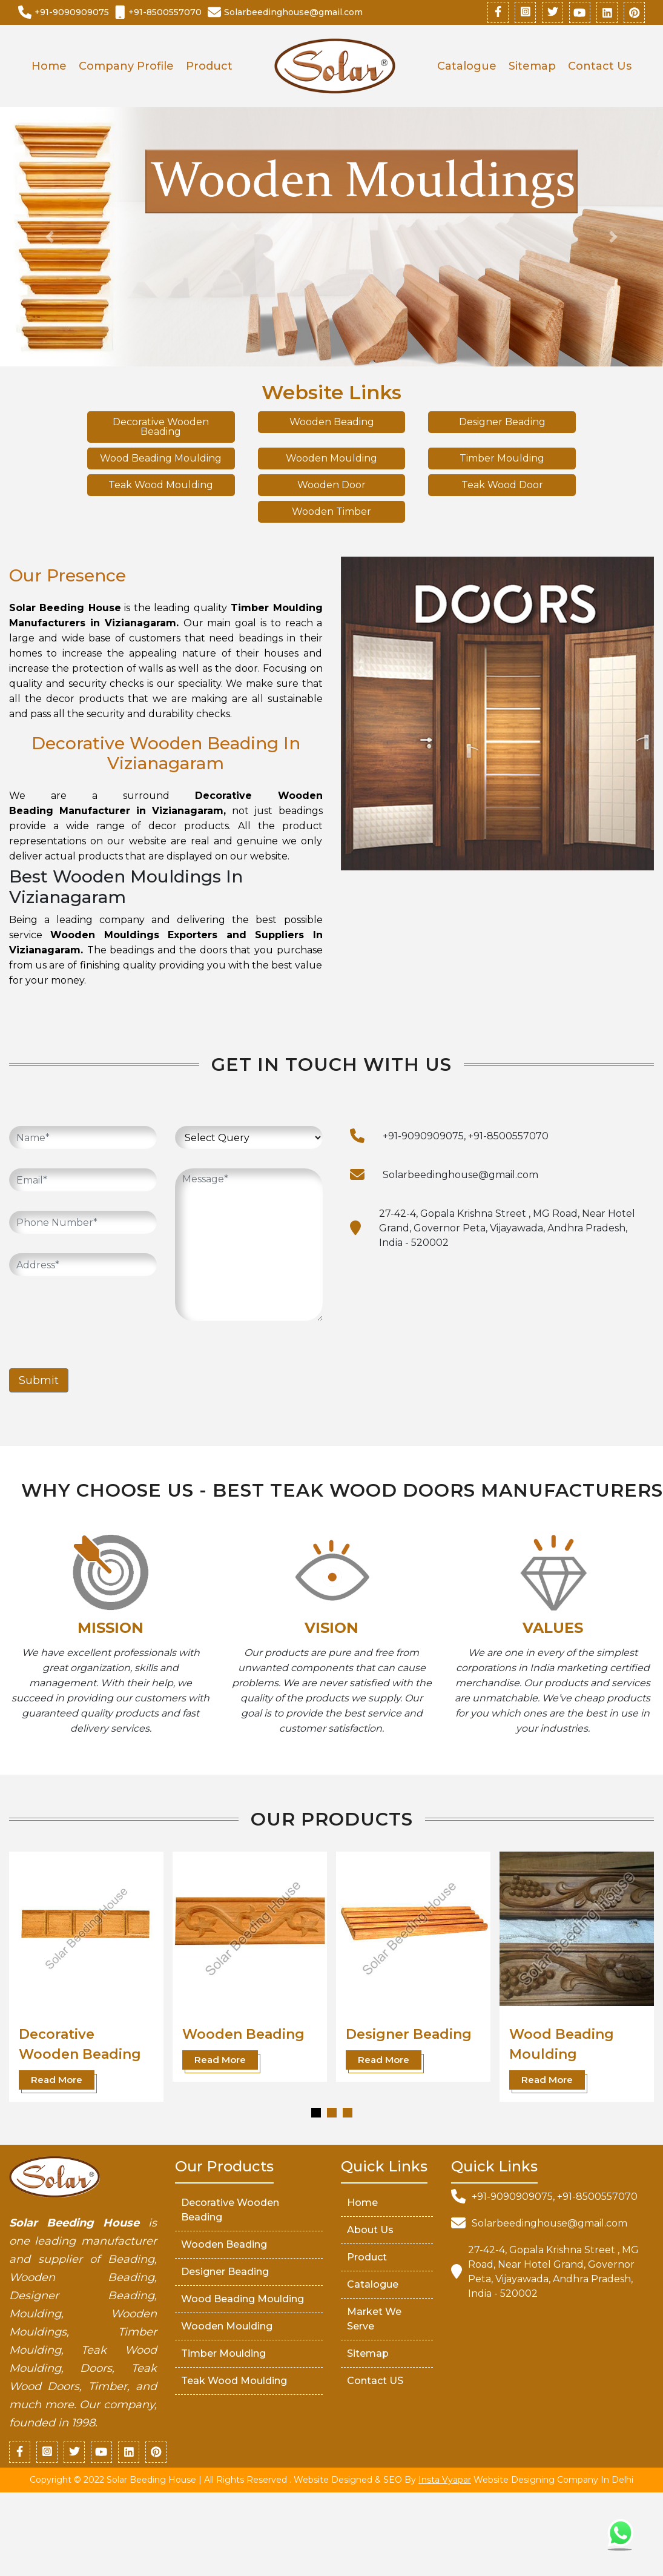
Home (49, 66)
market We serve (374, 2319)
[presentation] (101, 1319)
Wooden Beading (331, 422)
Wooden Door (331, 485)
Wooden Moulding (331, 458)
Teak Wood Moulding (160, 485)
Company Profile (126, 66)
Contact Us (600, 66)
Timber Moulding (502, 458)
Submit (39, 1380)
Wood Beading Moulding (161, 458)
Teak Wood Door (502, 485)
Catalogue (466, 66)
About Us (370, 2230)
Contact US (375, 2380)
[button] (316, 2112)
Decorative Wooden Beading (161, 426)
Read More (56, 2079)
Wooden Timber (331, 511)
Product (209, 66)
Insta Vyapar (444, 2479)
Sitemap (532, 66)
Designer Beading (502, 422)
